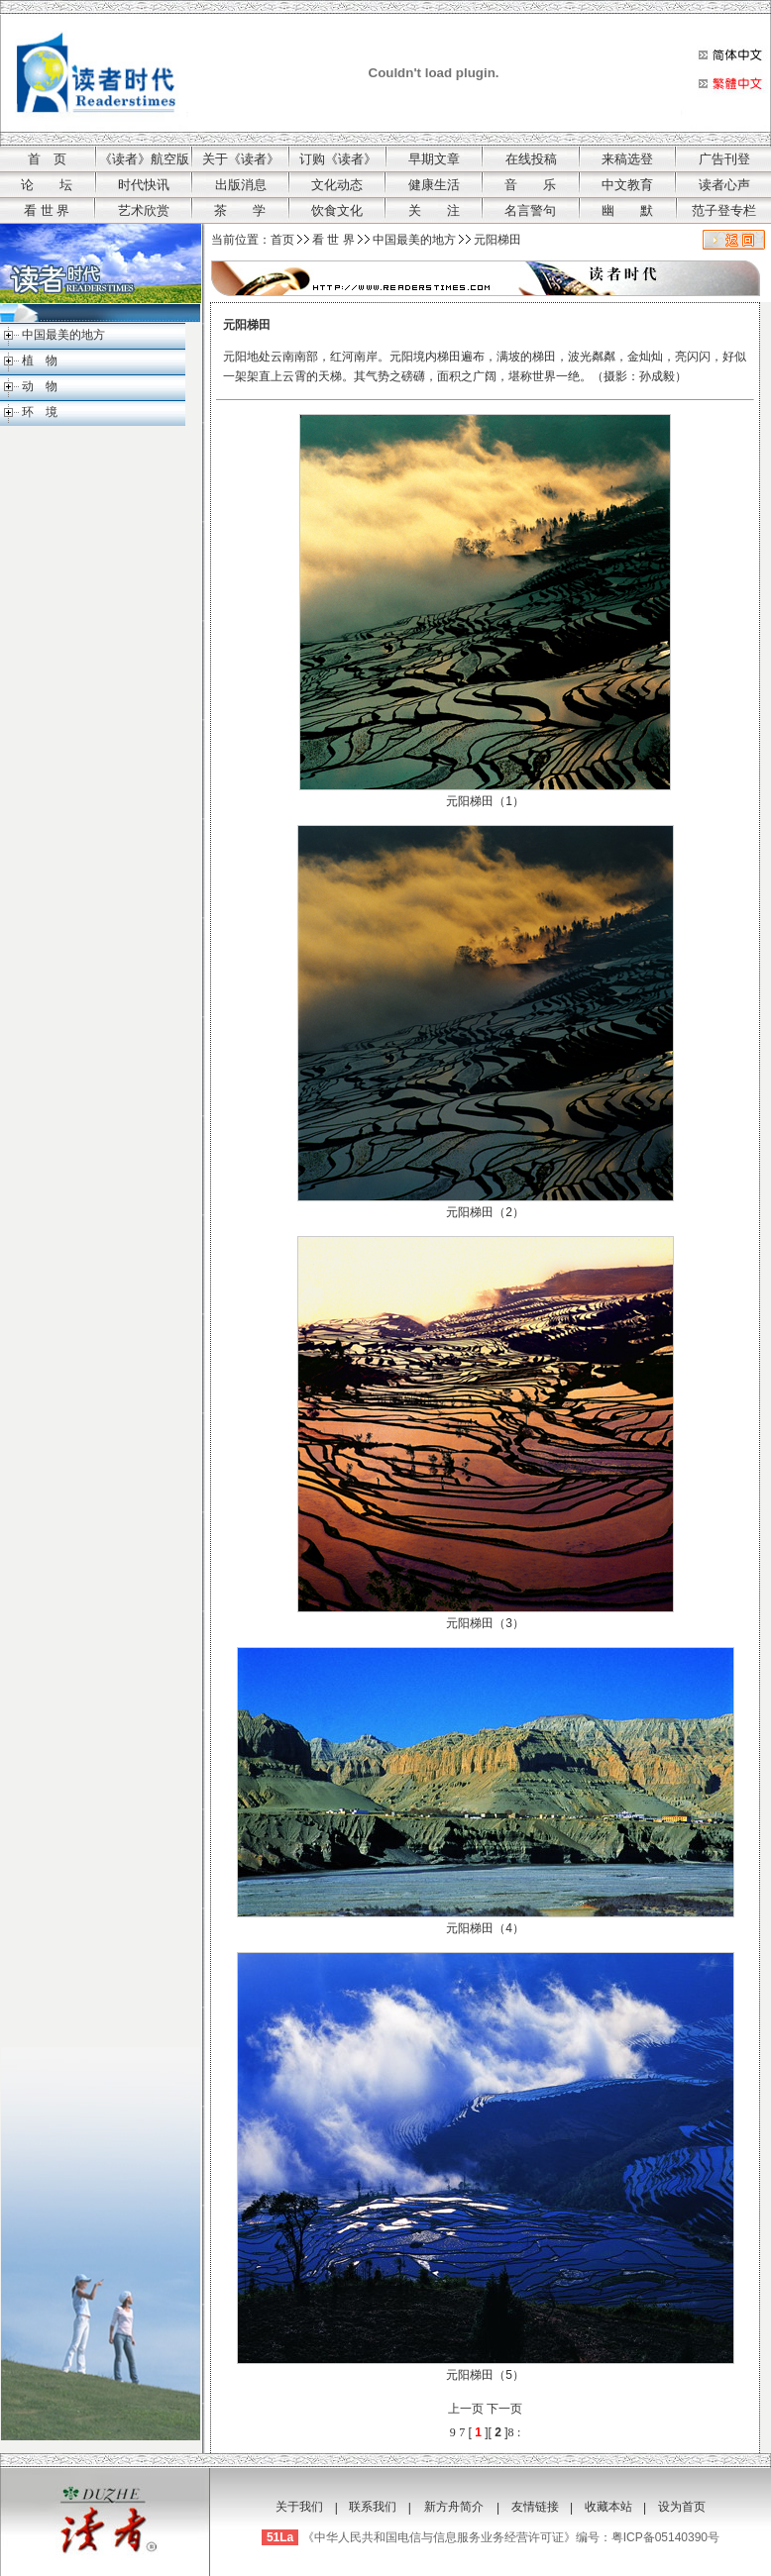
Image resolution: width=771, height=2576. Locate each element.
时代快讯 (143, 184)
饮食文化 (337, 210)
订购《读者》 (338, 159)
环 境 (39, 412)
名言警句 (530, 210)
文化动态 (337, 184)
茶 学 (240, 210)
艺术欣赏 (143, 210)
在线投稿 (531, 159)
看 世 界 (46, 210)
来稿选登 (627, 159)
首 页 (47, 159)
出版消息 (241, 184)
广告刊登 (724, 159)
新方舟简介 (454, 2507)
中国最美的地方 (63, 335)
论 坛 (46, 184)
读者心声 (724, 184)
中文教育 (627, 184)
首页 (282, 240)
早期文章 (434, 159)
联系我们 (372, 2507)
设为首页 (682, 2507)
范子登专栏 (724, 210)
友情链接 (535, 2507)
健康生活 (434, 184)
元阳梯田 (497, 240)
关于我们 (299, 2507)
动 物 (39, 386)
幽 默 (627, 210)
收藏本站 (608, 2507)
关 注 (434, 210)
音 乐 (530, 184)
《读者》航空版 (144, 159)
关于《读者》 (240, 159)
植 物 (39, 360)
